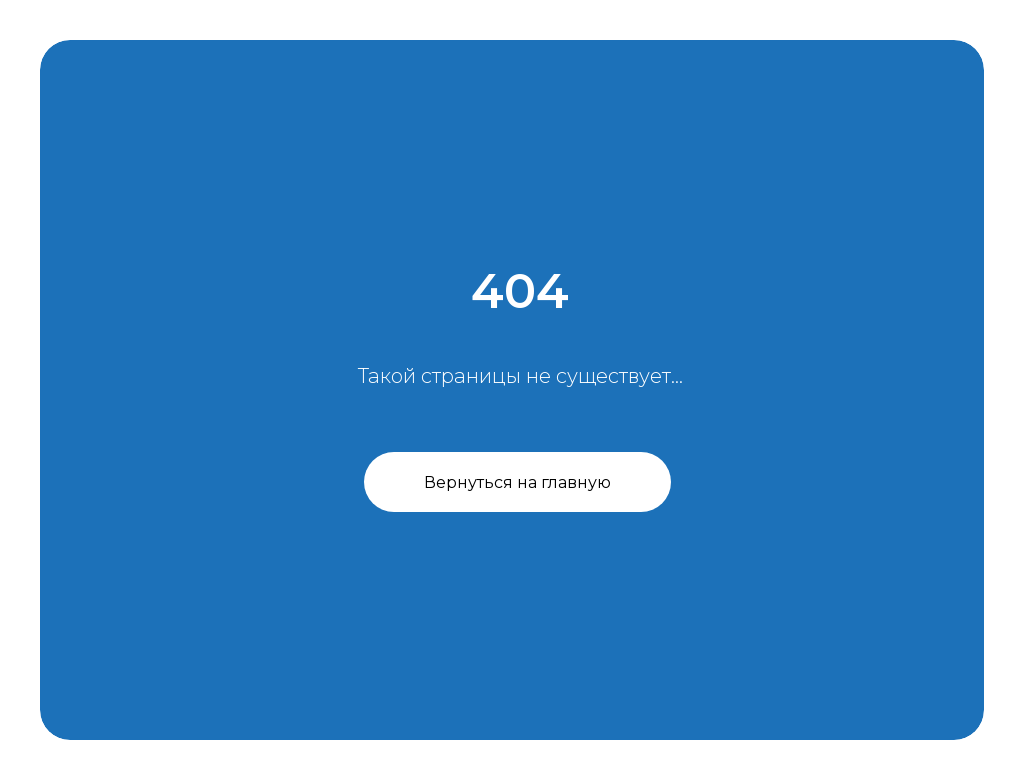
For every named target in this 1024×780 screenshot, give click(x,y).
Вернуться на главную (517, 482)
